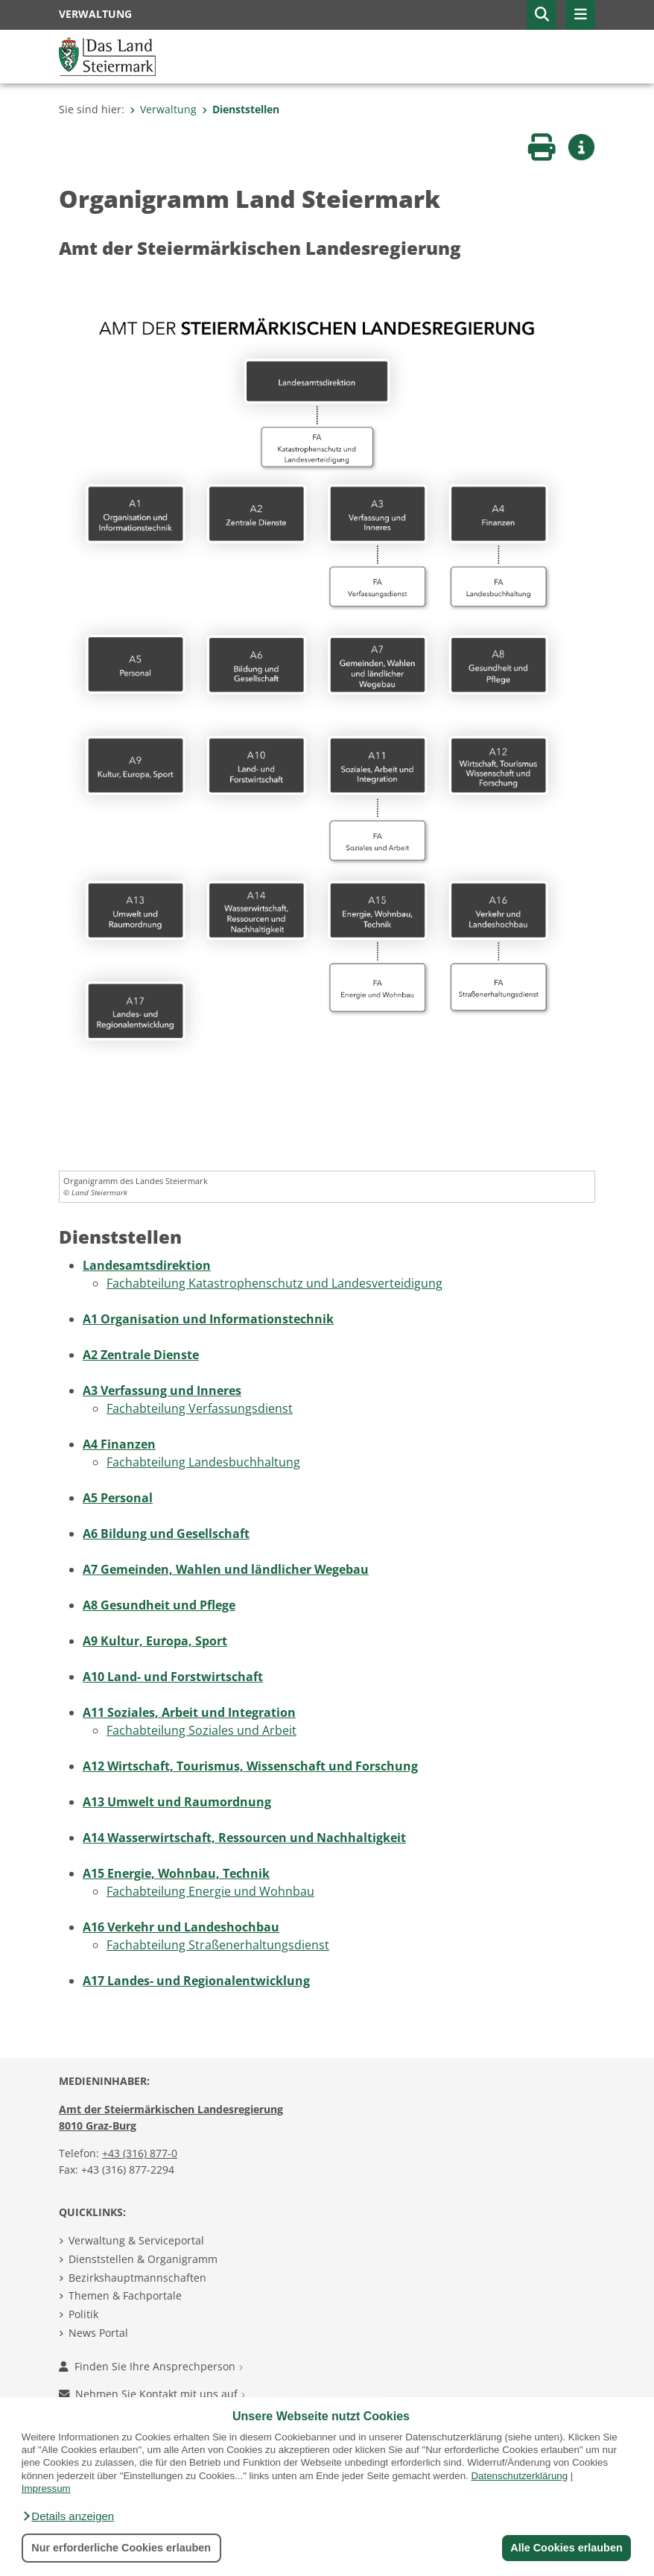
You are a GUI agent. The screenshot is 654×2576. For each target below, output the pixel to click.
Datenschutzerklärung (519, 2475)
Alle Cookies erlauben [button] (566, 2548)
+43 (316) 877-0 (139, 2153)
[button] (68, 2516)
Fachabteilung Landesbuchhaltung (203, 1462)
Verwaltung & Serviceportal (136, 2240)
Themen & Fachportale (125, 2295)
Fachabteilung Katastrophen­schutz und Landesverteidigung (274, 1283)
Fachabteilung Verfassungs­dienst (200, 1408)
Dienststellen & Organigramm (143, 2259)
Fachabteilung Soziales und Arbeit (201, 1730)
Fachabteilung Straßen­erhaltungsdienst (218, 1945)
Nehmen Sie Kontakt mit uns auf (152, 2394)
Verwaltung (163, 109)
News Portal (98, 2333)
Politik (83, 2314)
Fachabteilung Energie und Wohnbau (210, 1891)
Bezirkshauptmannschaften (137, 2277)
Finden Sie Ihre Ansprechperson (151, 2366)
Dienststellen (240, 109)
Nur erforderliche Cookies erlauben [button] (121, 2548)
